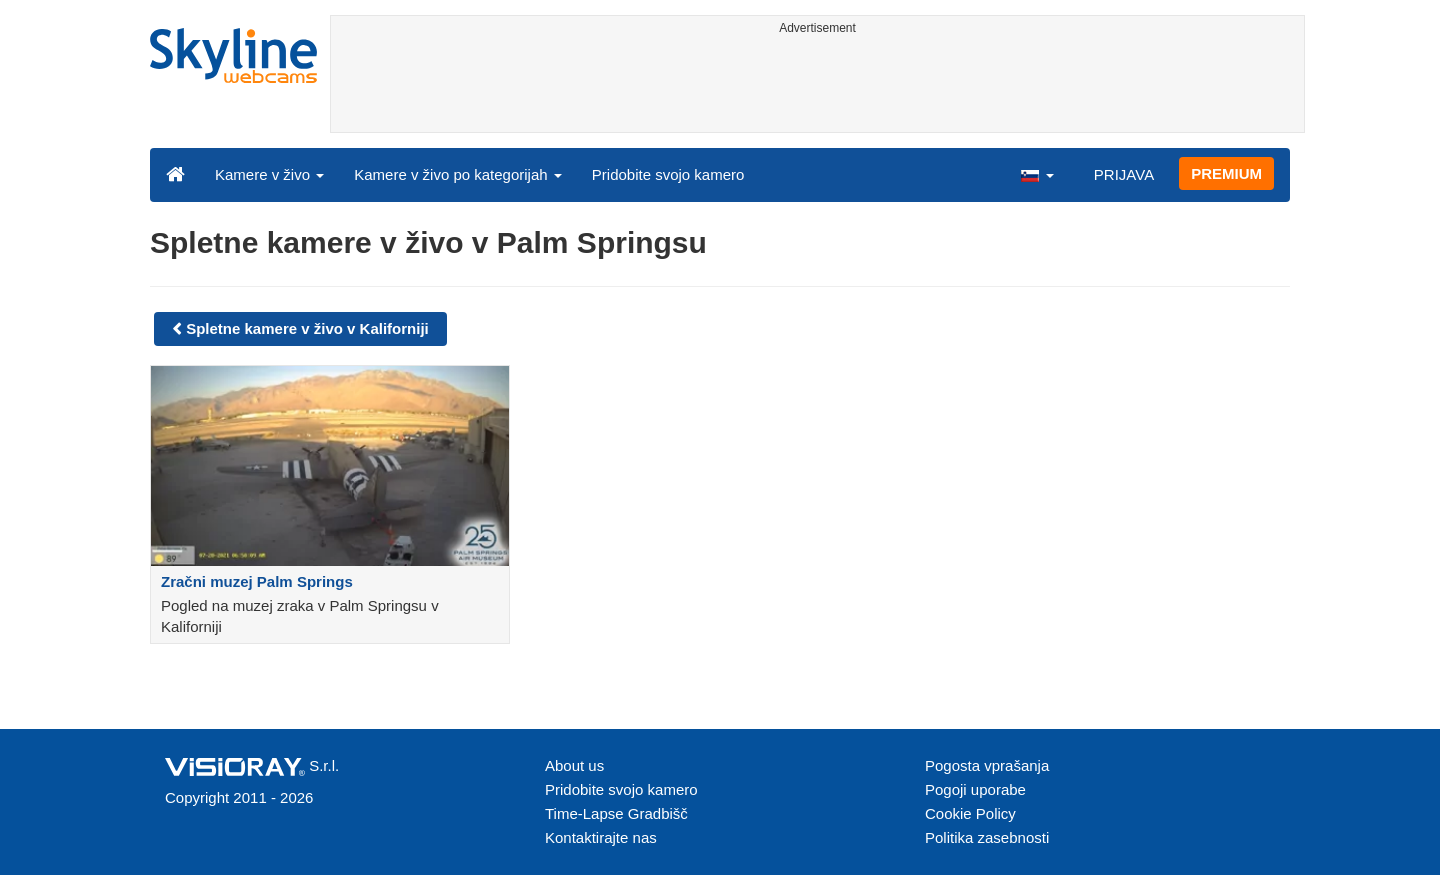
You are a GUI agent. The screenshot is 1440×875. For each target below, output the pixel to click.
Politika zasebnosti (987, 837)
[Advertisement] (817, 87)
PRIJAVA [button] (1124, 174)
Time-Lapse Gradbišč (616, 813)
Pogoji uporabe (975, 789)
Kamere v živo (269, 174)
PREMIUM (1226, 173)
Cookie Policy (970, 813)
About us (574, 765)
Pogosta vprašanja (987, 765)
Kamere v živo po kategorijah (458, 174)
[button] (1037, 174)
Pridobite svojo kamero (668, 174)
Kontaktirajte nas (601, 837)
